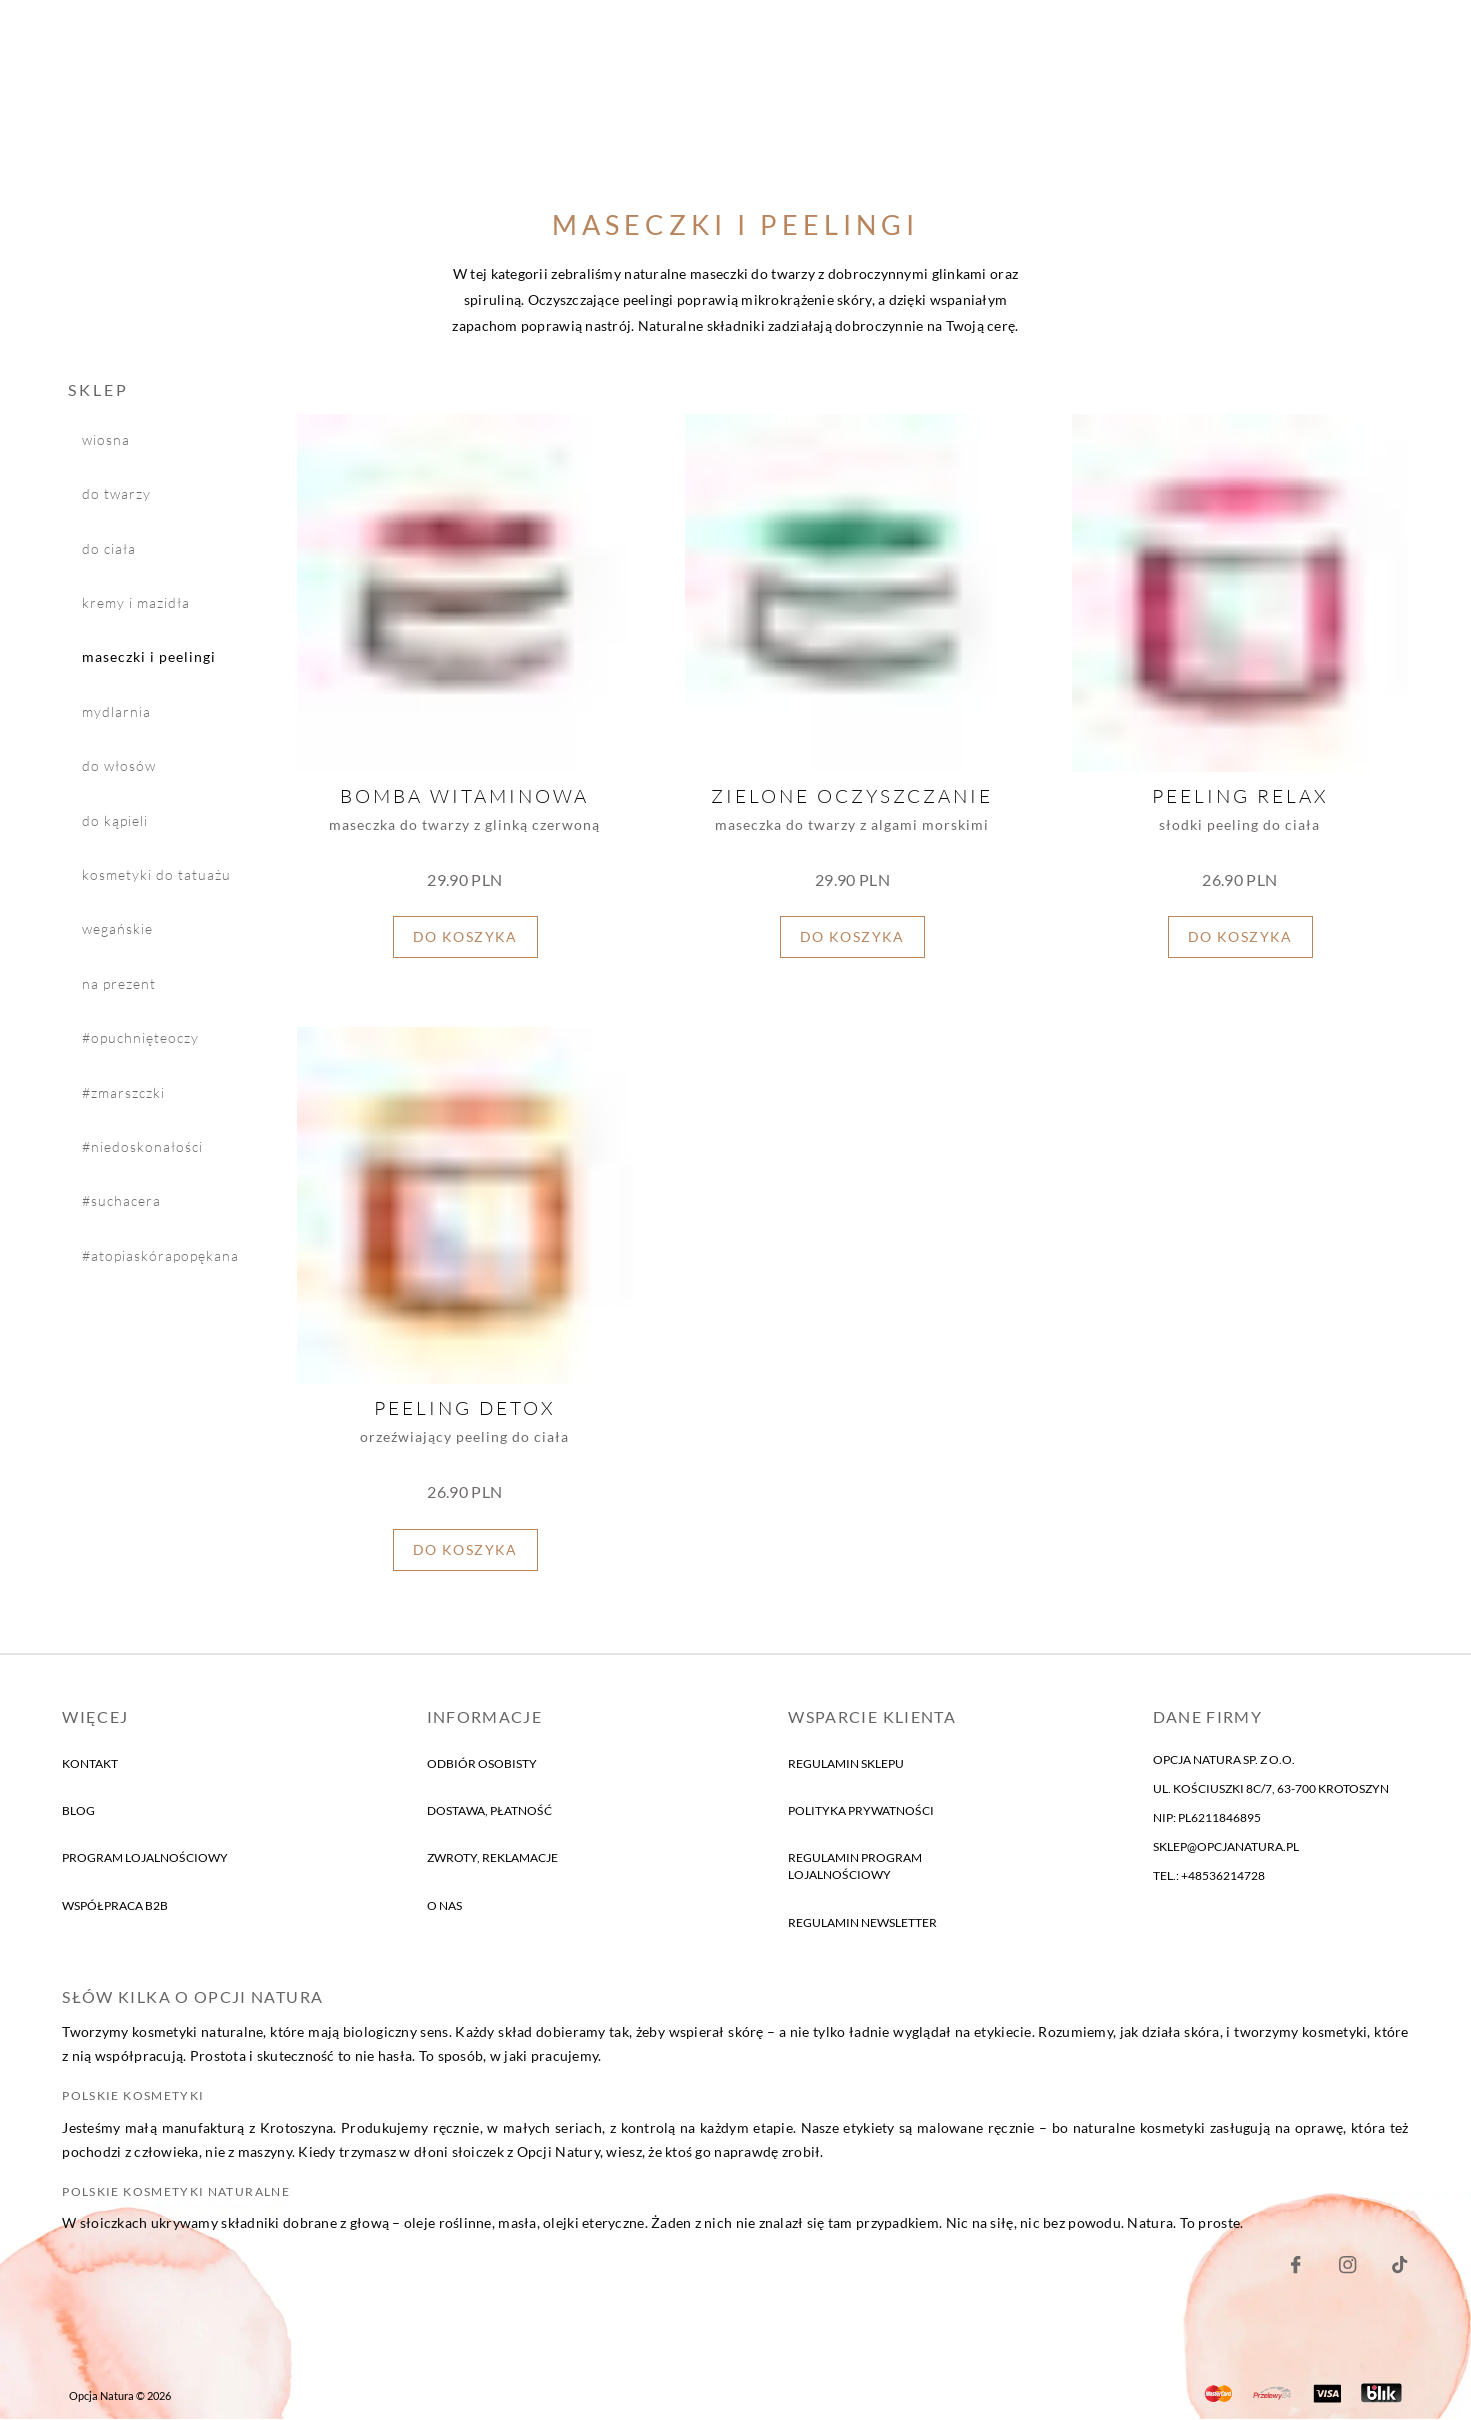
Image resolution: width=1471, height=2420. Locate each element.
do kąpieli (115, 820)
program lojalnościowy (145, 1858)
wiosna (106, 439)
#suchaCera (121, 1201)
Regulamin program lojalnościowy (855, 1867)
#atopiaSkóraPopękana (160, 1255)
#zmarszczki (123, 1092)
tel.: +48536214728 (1209, 1875)
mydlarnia (116, 711)
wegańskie (117, 929)
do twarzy (116, 494)
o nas (444, 1905)
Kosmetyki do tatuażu (156, 874)
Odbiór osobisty (482, 1763)
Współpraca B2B (115, 1905)
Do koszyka (465, 938)
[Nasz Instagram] (1347, 2269)
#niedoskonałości (142, 1146)
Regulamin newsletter (862, 1922)
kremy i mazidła (136, 602)
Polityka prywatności (861, 1810)
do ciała (109, 548)
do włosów (119, 766)
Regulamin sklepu (846, 1763)
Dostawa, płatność (489, 1810)
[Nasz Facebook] (1295, 2269)
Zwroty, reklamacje (492, 1858)
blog (78, 1810)
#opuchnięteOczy (140, 1038)
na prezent (119, 983)
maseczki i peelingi (149, 658)
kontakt (90, 1763)
